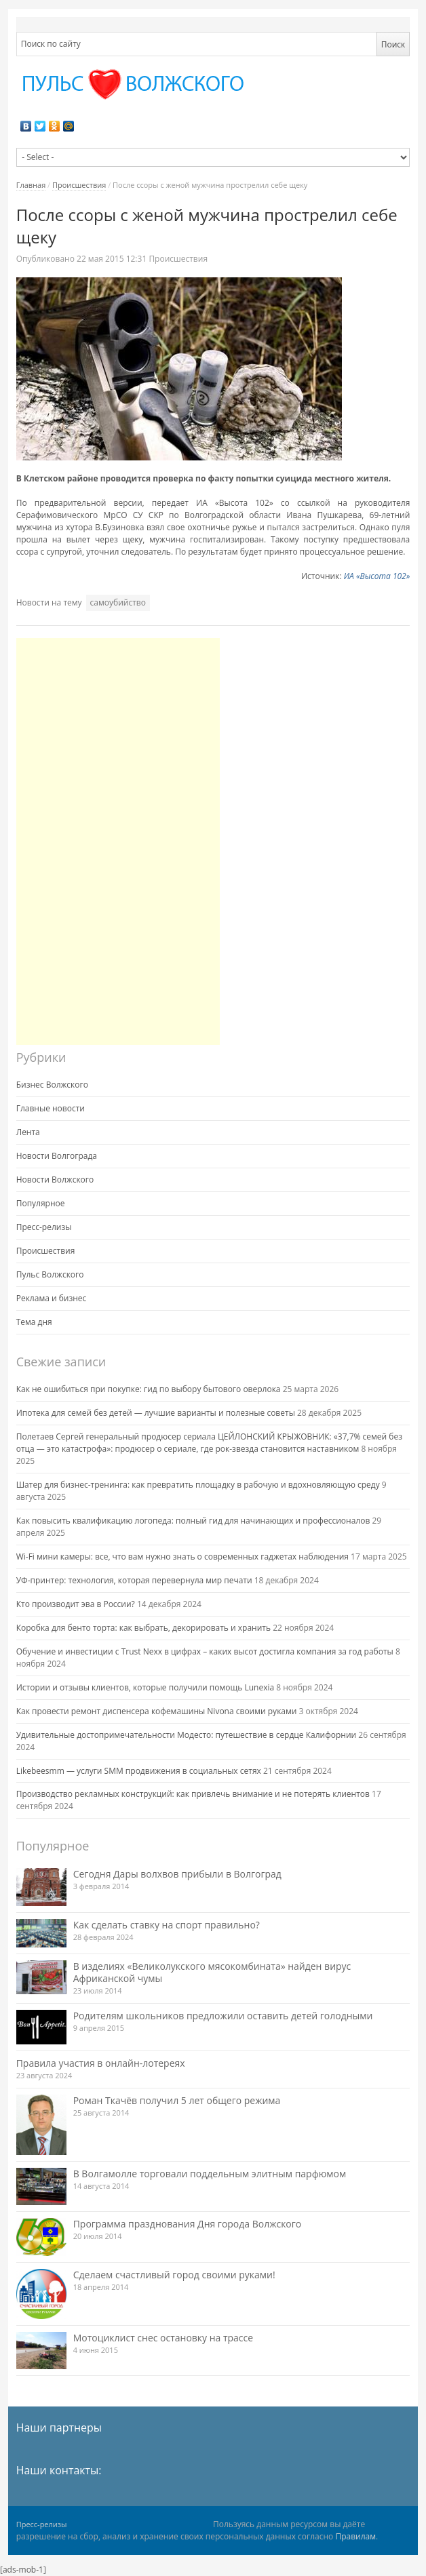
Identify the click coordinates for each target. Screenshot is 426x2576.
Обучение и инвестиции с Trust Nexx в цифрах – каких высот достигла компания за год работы (204, 1651)
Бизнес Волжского (52, 1084)
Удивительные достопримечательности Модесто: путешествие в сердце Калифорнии (186, 1735)
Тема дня (34, 1322)
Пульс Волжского (50, 1274)
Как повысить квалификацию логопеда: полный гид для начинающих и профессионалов (193, 1520)
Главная (31, 185)
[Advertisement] (118, 841)
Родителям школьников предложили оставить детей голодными (223, 2015)
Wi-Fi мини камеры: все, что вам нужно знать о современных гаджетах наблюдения (182, 1556)
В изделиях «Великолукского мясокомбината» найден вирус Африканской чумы (212, 1972)
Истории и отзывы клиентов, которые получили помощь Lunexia (145, 1687)
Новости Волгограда (56, 1156)
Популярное (40, 1203)
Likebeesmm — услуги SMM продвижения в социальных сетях (138, 1771)
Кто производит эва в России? (75, 1604)
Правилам (355, 2536)
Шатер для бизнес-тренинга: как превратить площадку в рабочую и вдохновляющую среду (198, 1484)
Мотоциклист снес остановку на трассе (163, 2337)
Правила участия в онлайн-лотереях (100, 2063)
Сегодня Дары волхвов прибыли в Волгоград (177, 1873)
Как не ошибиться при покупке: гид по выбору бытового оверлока (148, 1389)
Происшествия (79, 185)
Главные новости (50, 1108)
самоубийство (118, 602)
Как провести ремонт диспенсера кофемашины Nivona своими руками (156, 1711)
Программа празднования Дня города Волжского (187, 2223)
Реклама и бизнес (51, 1298)
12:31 (113, 258)
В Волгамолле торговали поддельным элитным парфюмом (210, 2173)
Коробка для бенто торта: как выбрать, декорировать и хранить (143, 1627)
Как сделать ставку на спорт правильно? (166, 1924)
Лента (28, 1132)
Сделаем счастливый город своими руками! (174, 2274)
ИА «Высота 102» (377, 576)
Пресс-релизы (44, 1227)
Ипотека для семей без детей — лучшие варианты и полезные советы (155, 1413)
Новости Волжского (55, 1179)
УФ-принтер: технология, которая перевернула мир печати (134, 1580)
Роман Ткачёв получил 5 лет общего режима (177, 2100)
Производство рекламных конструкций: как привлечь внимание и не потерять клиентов (193, 1794)
